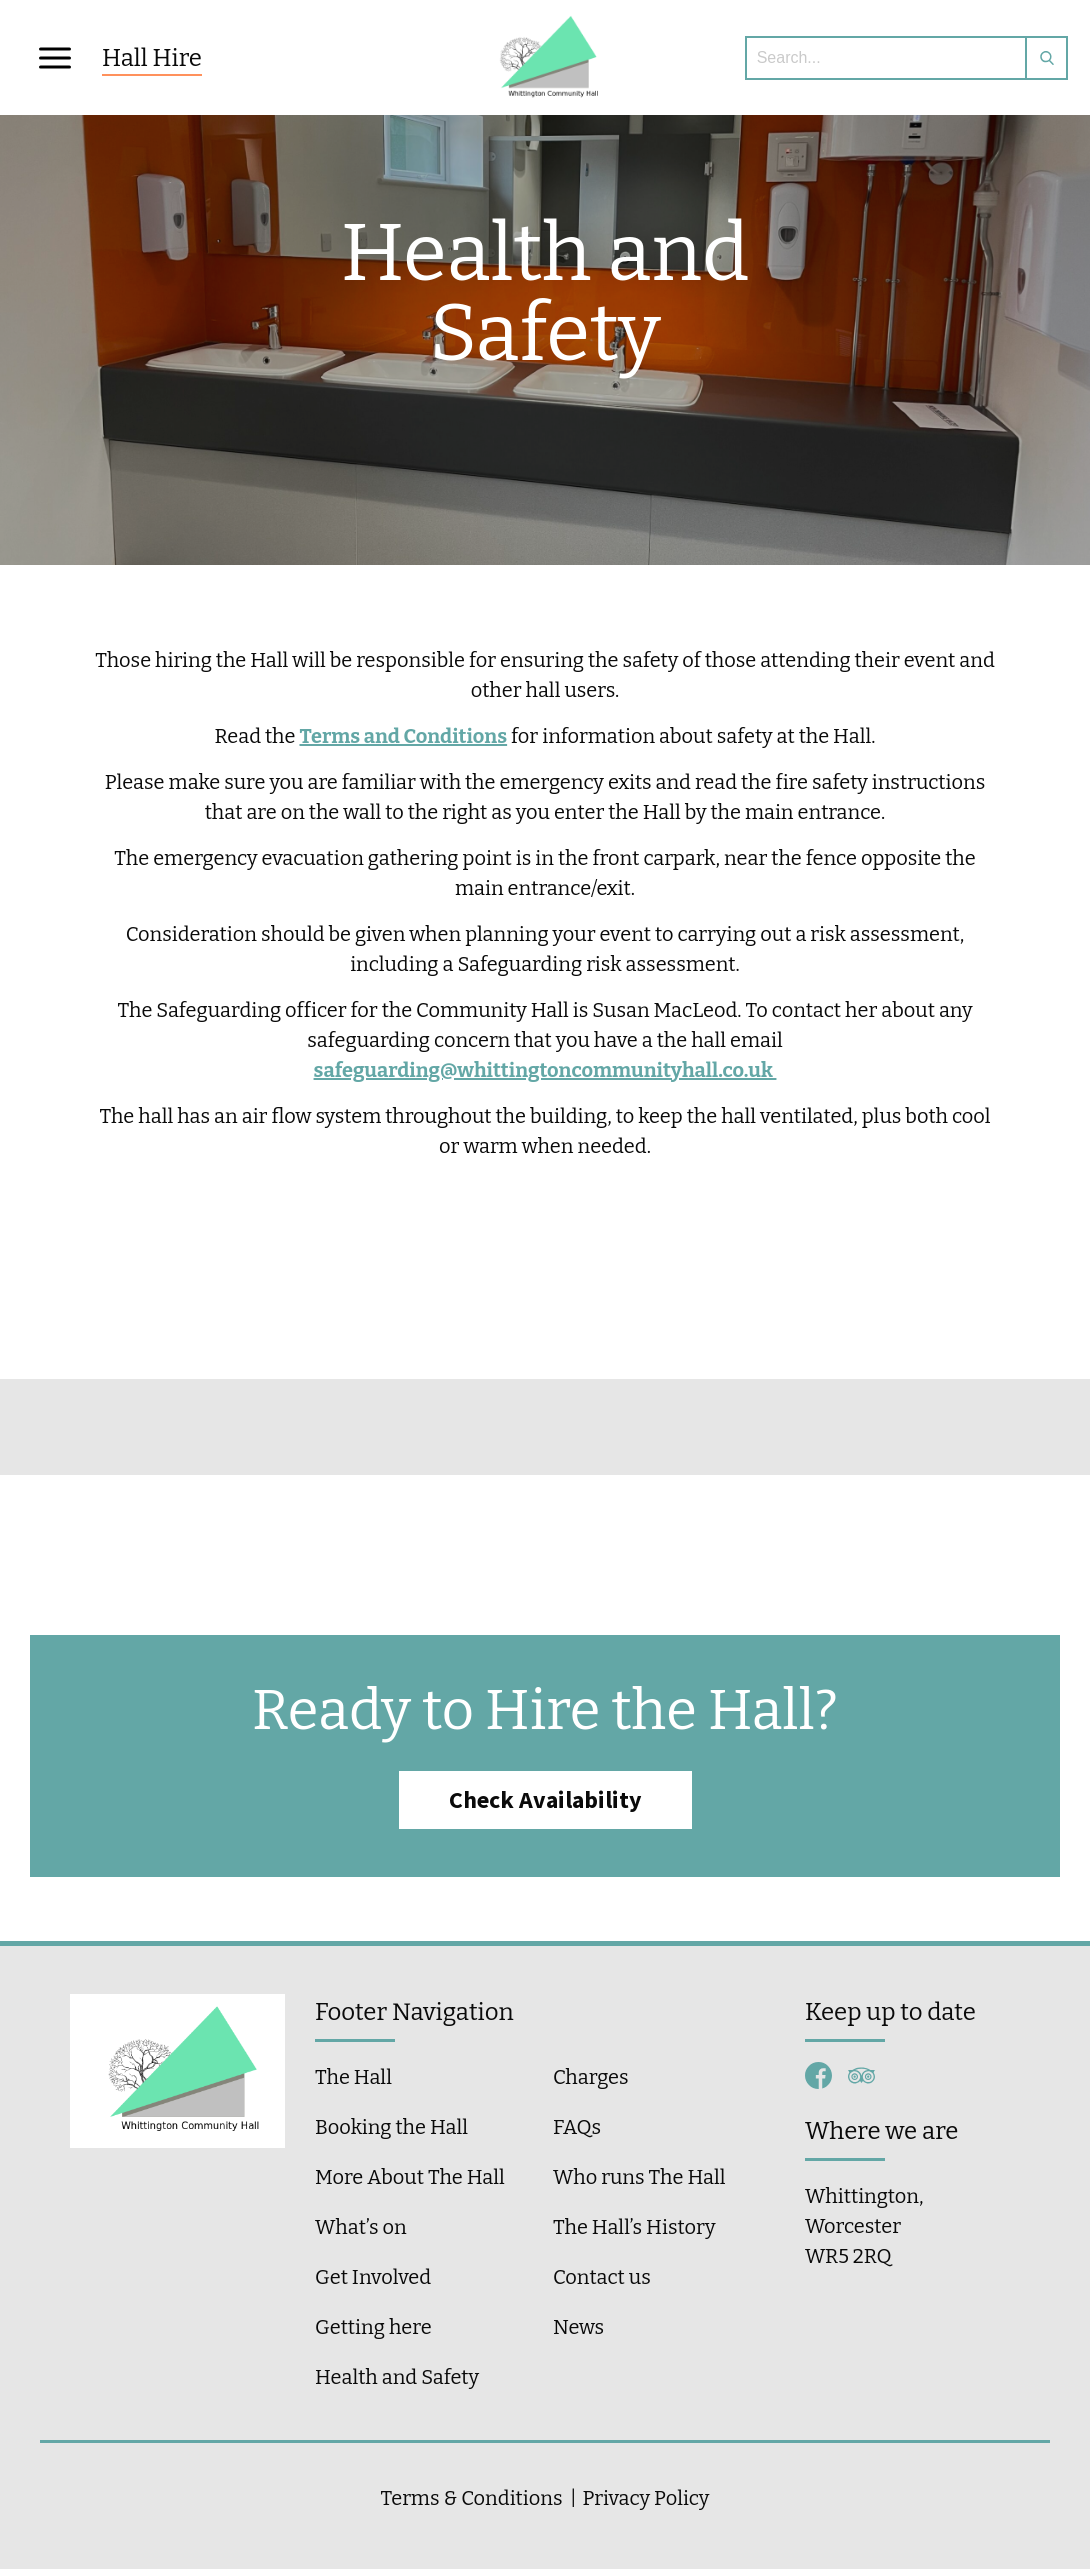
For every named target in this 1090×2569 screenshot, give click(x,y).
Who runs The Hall (639, 2177)
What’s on (361, 2227)
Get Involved (373, 2277)
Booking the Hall (391, 2127)
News (578, 2327)
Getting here (373, 2327)
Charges (591, 2077)
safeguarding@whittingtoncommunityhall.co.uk (545, 1070)
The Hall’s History (634, 2227)
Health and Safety (397, 2377)
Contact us (602, 2277)
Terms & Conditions (472, 2498)
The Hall (353, 2077)
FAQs (577, 2127)
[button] (54, 58)
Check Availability (545, 1799)
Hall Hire (152, 58)
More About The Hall (410, 2177)
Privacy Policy (646, 2498)
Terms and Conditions (403, 736)
